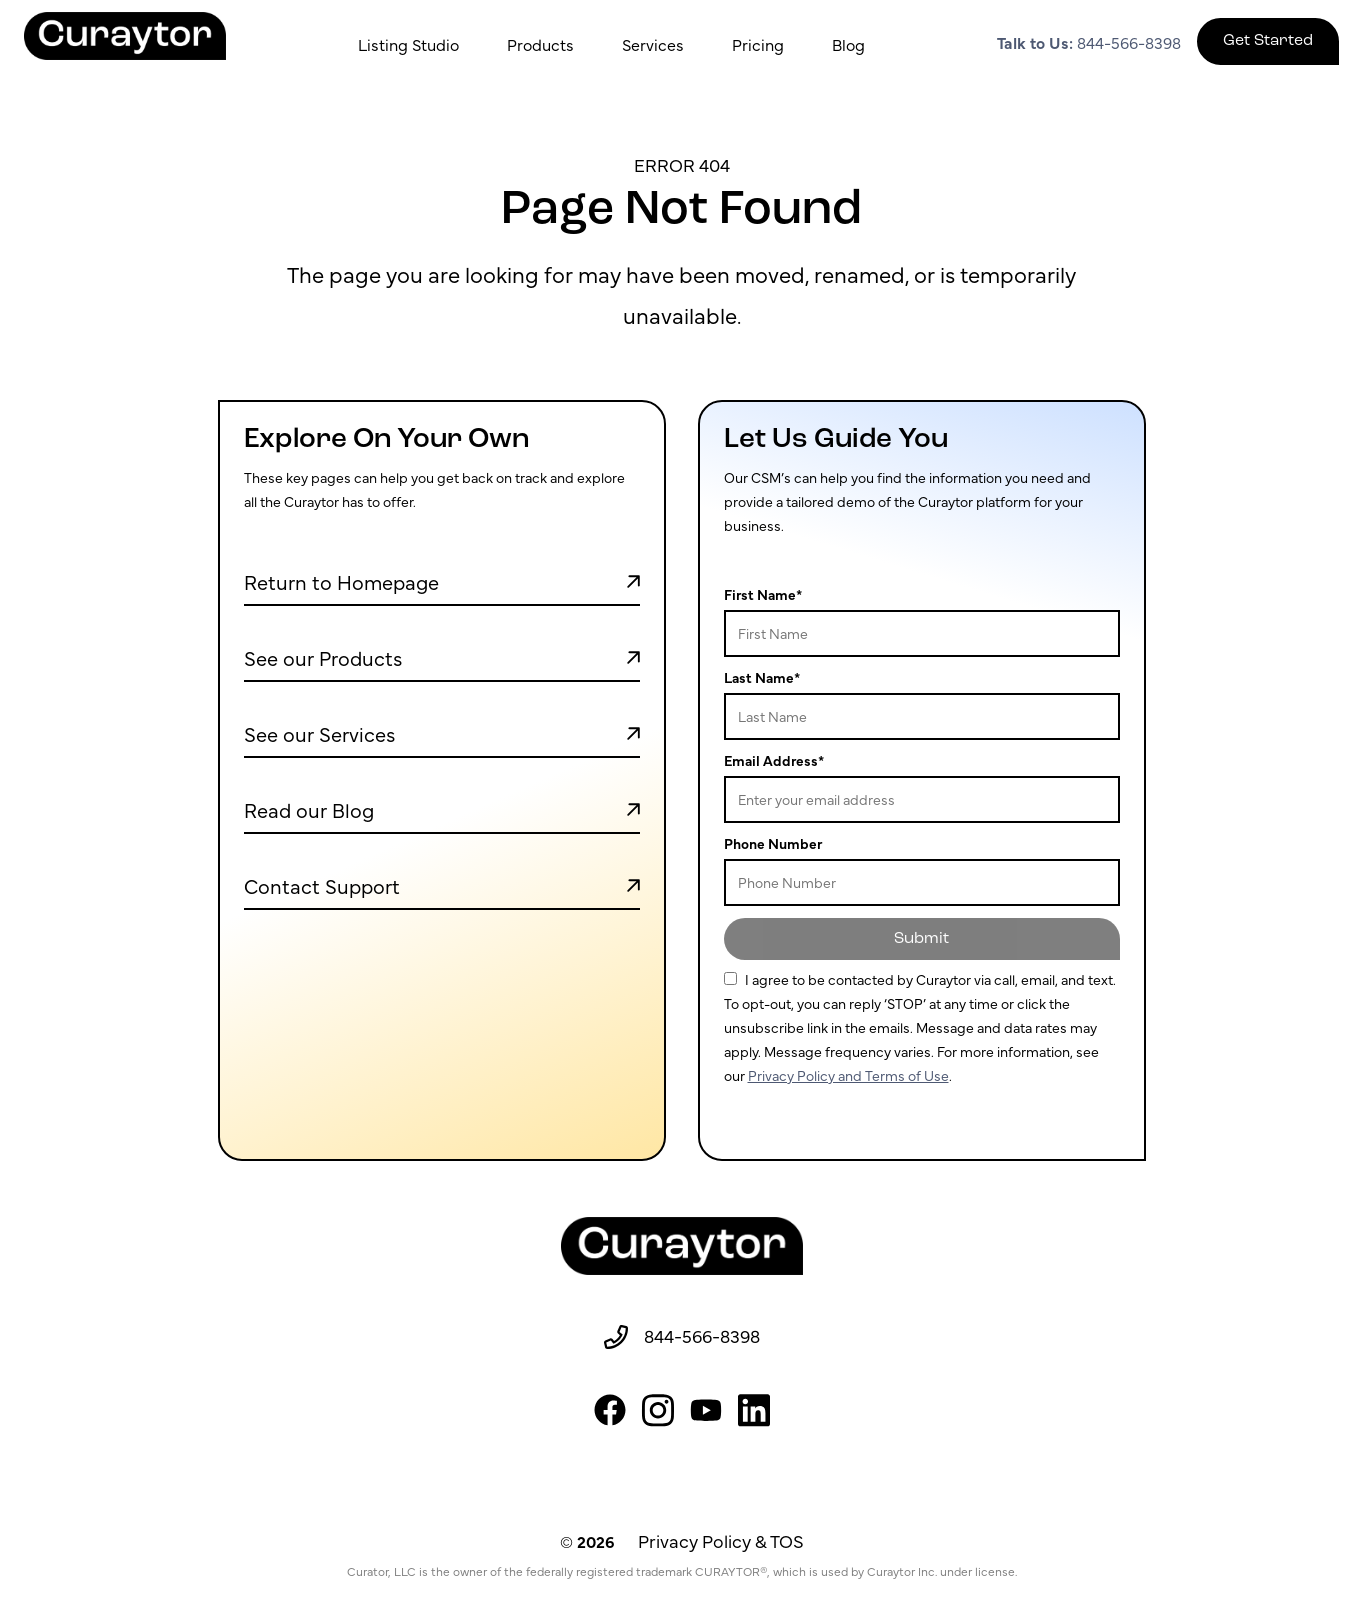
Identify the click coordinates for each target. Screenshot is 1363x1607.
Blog (848, 44)
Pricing (758, 44)
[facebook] (610, 1410)
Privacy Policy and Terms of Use (848, 1075)
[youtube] (706, 1410)
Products (540, 44)
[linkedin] (754, 1410)
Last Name (762, 677)
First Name (763, 594)
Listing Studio (408, 44)
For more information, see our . (920, 1026)
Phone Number (773, 843)
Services (653, 44)
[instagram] (658, 1410)
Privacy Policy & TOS (721, 1540)
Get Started (1268, 41)
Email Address (774, 760)
